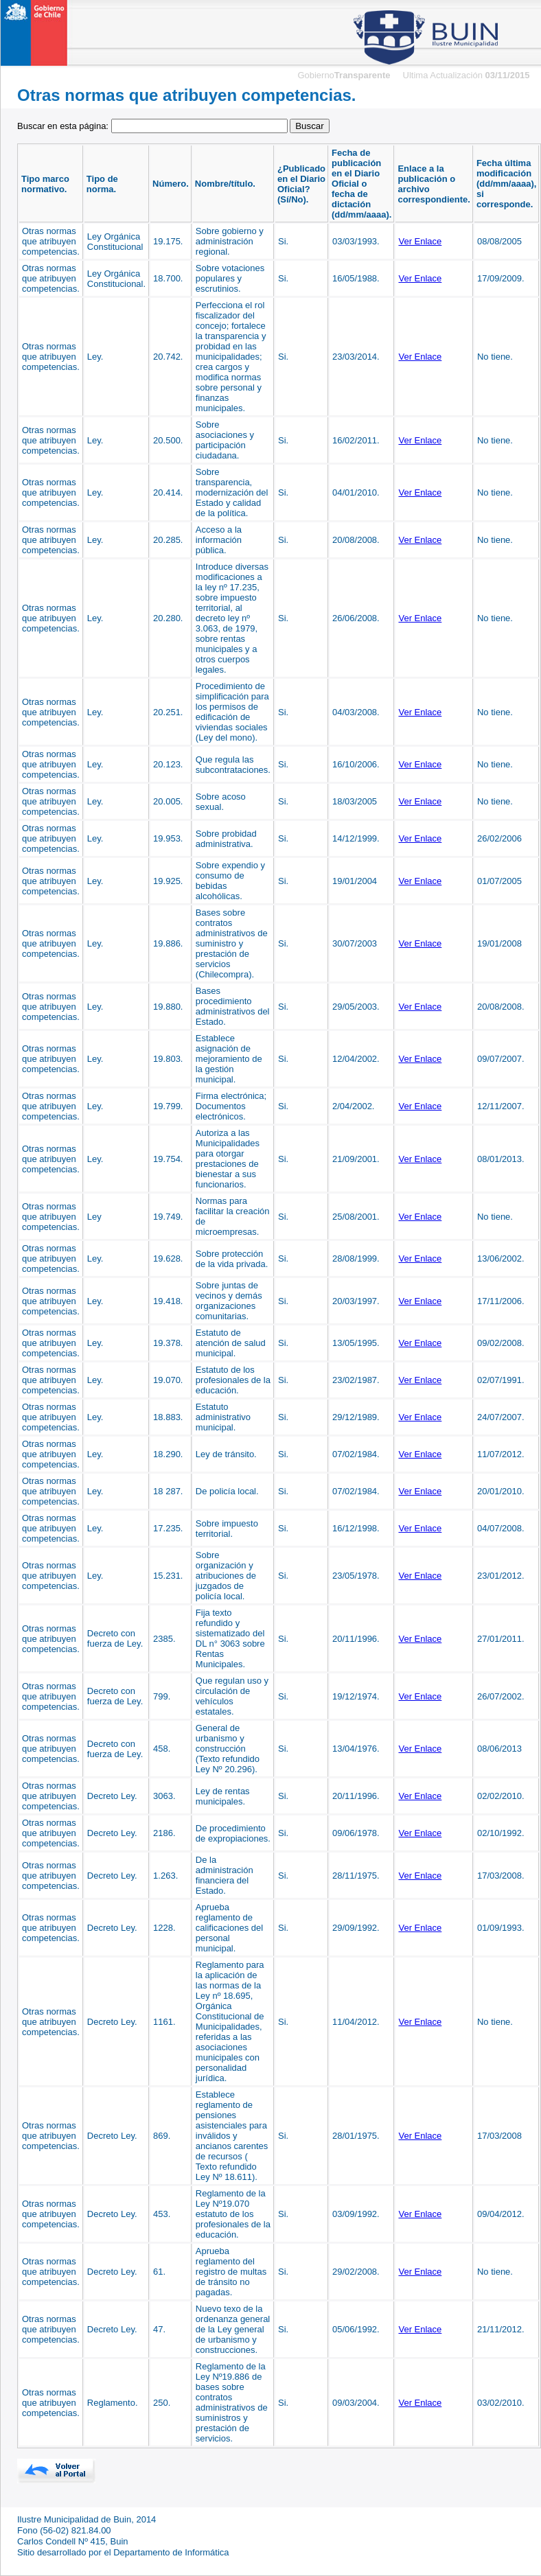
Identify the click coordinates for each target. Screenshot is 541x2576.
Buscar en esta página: (153, 126)
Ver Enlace (419, 241)
